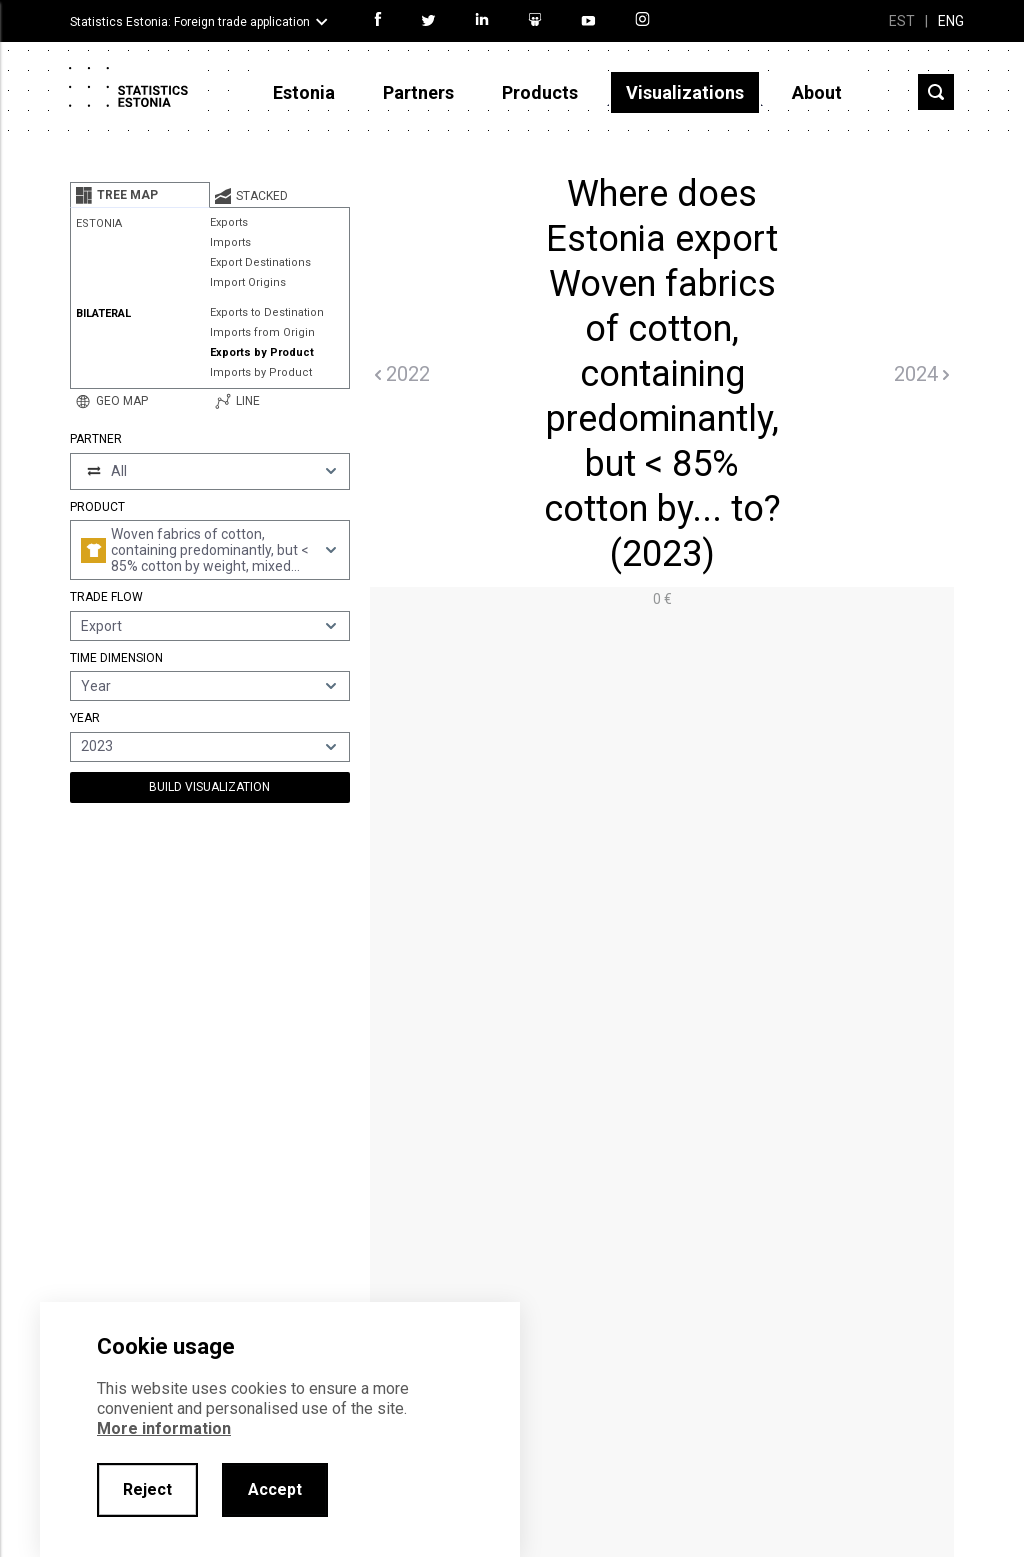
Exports (229, 222)
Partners (418, 92)
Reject (147, 1489)
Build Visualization (209, 787)
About (817, 92)
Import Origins (248, 282)
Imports (230, 242)
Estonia (304, 92)
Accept (275, 1489)
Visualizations (685, 92)
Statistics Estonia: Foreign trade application (190, 22)
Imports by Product (261, 372)
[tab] (140, 195)
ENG (951, 21)
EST (902, 21)
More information (164, 1428)
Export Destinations (260, 262)
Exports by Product (262, 352)
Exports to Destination (267, 312)
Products (540, 92)
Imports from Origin (262, 332)
